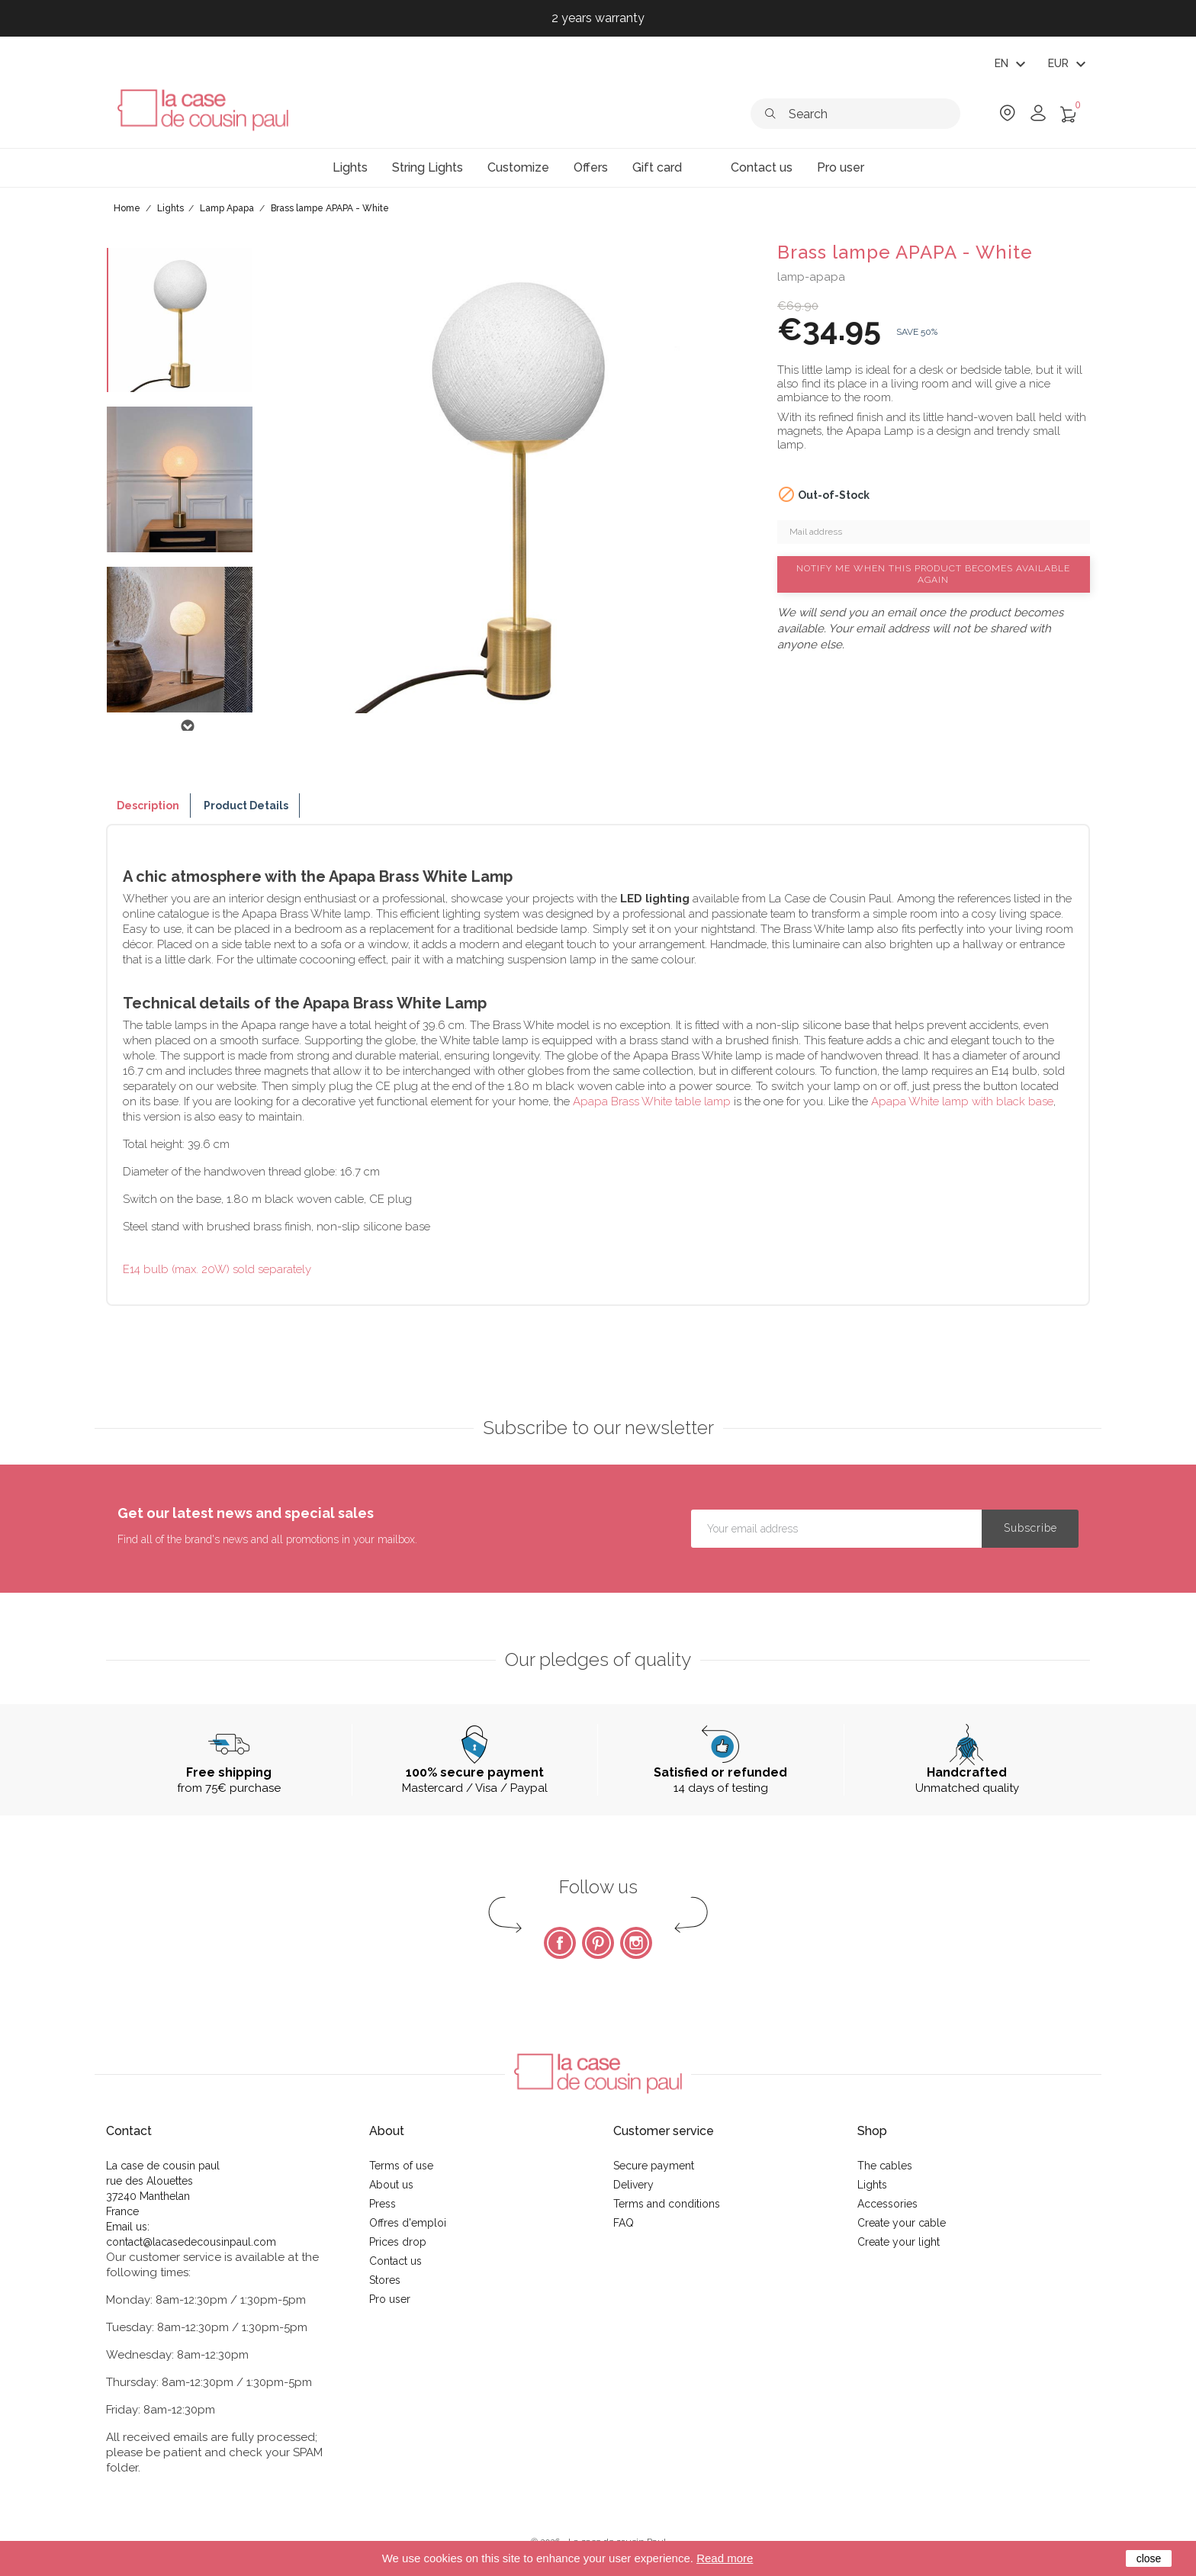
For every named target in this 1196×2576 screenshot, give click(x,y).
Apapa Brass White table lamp (652, 1101)
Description (148, 805)
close (1149, 2558)
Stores (384, 2280)
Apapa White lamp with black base (962, 1101)
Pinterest (598, 1943)
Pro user (389, 2299)
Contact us (395, 2261)
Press (382, 2204)
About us (391, 2185)
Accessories (887, 2204)
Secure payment (653, 2166)
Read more (724, 2558)
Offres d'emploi (407, 2223)
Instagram (636, 1943)
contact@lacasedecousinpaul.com (191, 2242)
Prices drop (397, 2242)
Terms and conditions (666, 2204)
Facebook (560, 1943)
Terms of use (401, 2166)
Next (187, 726)
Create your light (898, 2242)
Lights (872, 2185)
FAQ (623, 2223)
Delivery (633, 2185)
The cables (884, 2166)
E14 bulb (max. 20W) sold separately (217, 1269)
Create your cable (901, 2223)
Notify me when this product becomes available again (933, 574)
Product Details (246, 805)
